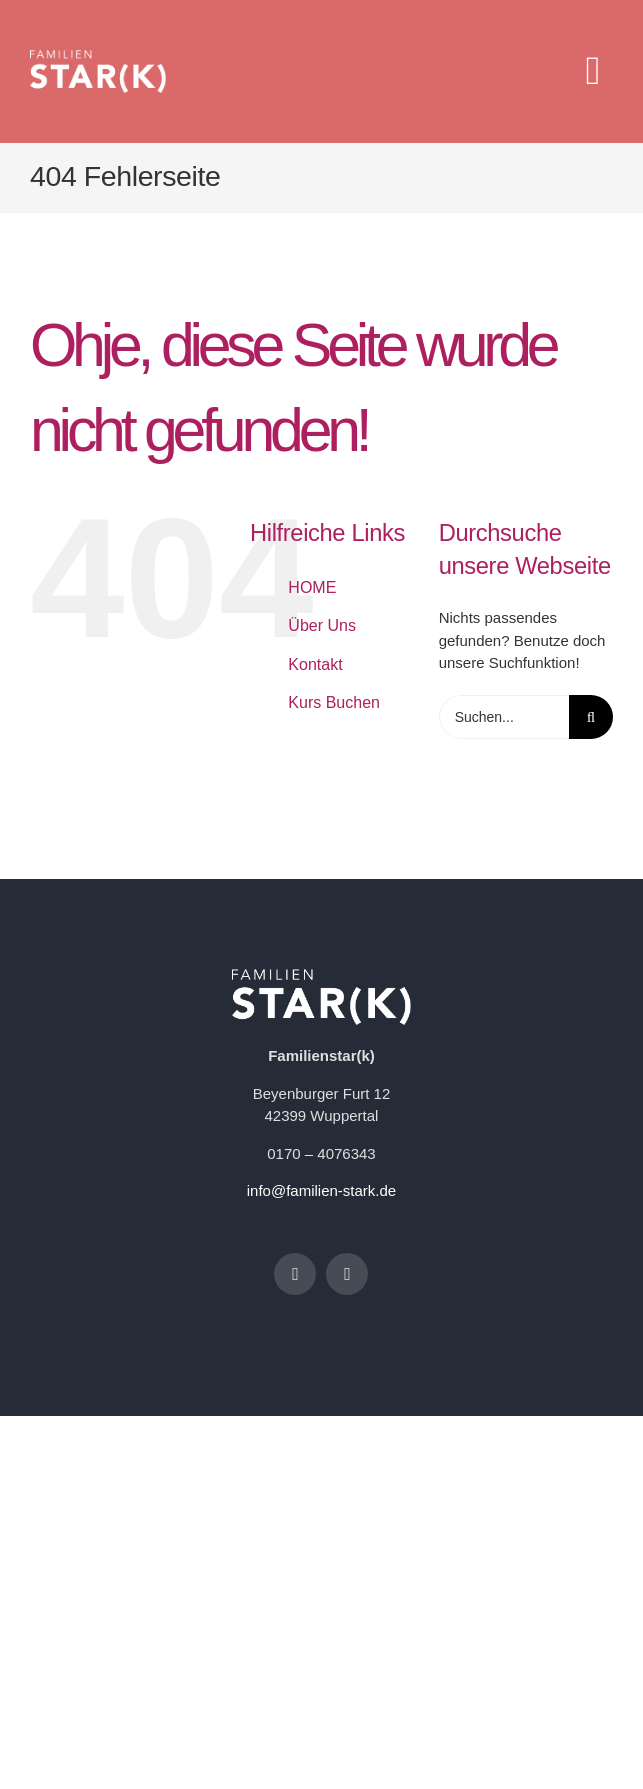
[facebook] (295, 1274)
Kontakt (315, 664)
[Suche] (591, 717)
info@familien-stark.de (321, 1190)
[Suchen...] (504, 717)
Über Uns (322, 625)
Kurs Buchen (334, 702)
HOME (312, 587)
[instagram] (347, 1274)
